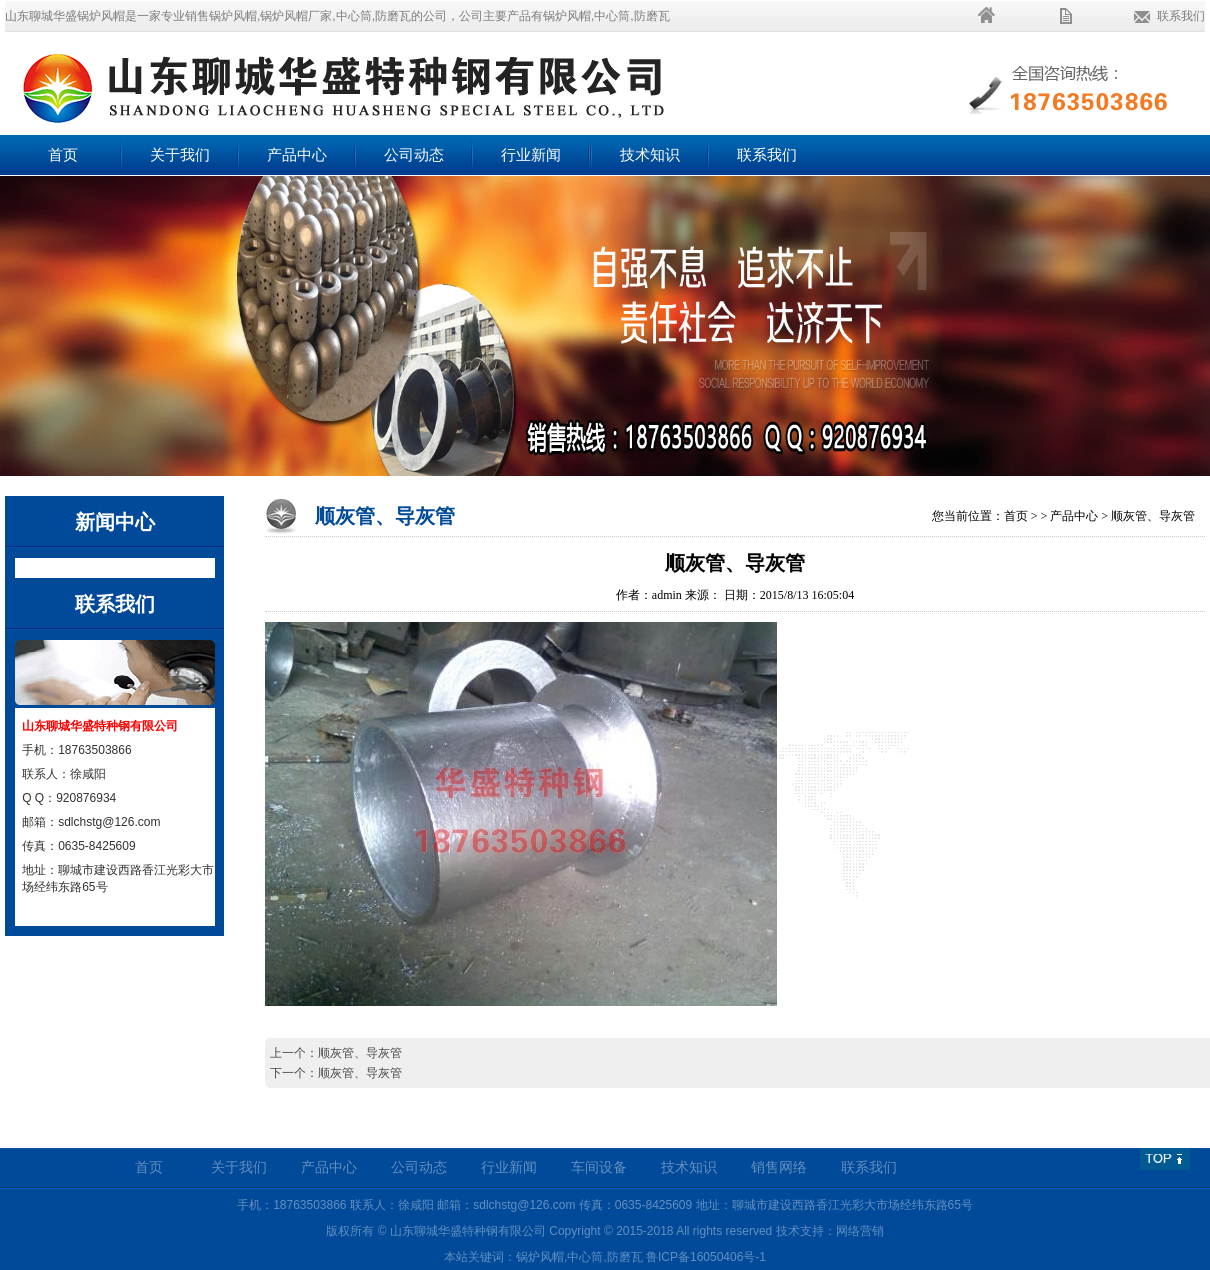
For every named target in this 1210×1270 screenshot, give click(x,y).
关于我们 (180, 155)
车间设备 (599, 1167)
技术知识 (650, 155)
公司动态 (414, 155)
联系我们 (1181, 16)
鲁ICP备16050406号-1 (706, 1257)
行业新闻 (531, 155)
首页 (63, 155)
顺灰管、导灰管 (1153, 516)
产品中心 (297, 155)
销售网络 (779, 1167)
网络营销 (860, 1231)
